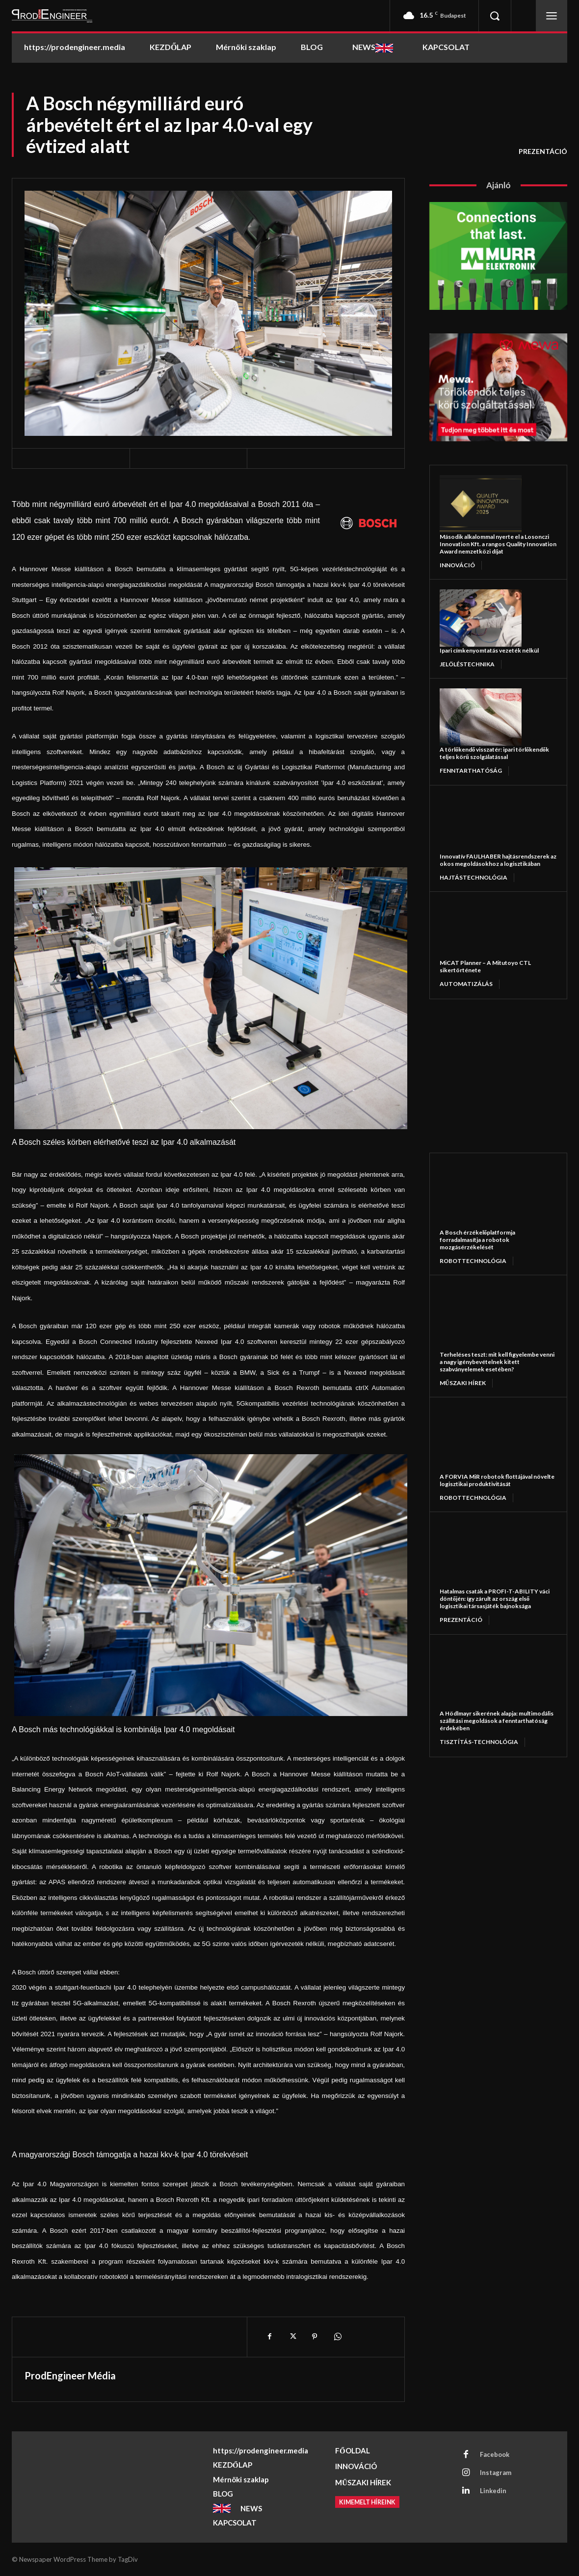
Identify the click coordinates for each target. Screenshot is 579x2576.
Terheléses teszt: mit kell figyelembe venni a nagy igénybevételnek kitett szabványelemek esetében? (497, 1362)
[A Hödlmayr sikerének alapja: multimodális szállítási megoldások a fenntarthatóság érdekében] (486, 1677)
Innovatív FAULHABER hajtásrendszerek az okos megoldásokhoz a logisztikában (498, 860)
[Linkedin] (466, 2491)
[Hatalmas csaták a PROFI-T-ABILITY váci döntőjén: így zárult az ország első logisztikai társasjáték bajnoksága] (486, 1555)
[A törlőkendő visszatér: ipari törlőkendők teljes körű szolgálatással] (481, 717)
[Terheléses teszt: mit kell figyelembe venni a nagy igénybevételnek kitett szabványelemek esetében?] (486, 1318)
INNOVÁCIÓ (457, 565)
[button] (494, 15)
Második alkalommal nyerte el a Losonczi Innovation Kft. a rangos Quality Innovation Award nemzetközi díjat (498, 544)
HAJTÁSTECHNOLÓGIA (473, 877)
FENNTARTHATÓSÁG (471, 770)
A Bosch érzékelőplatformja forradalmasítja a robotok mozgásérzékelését (477, 1240)
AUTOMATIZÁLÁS (466, 983)
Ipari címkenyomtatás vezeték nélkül (489, 650)
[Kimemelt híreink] (369, 2502)
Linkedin (493, 2491)
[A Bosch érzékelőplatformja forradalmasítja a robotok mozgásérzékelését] (486, 1196)
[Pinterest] (314, 2337)
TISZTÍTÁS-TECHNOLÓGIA (479, 1741)
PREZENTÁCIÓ (543, 151)
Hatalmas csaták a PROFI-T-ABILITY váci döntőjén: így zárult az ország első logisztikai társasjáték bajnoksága (495, 1599)
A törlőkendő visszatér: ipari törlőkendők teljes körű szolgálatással (494, 753)
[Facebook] (269, 2337)
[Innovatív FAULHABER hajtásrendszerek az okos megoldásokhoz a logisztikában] (481, 824)
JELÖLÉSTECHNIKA (467, 664)
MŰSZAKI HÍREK (463, 1383)
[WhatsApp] (337, 2337)
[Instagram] (466, 2473)
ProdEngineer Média (70, 2375)
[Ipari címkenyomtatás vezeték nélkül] (481, 618)
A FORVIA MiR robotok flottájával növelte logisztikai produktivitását (497, 1480)
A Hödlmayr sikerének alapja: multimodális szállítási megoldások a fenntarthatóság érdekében (496, 1721)
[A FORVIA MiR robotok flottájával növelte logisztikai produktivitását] (486, 1440)
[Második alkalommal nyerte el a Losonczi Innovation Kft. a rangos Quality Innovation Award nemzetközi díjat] (481, 503)
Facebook (494, 2454)
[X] (292, 2337)
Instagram (495, 2472)
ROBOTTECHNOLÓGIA (473, 1260)
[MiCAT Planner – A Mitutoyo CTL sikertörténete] (481, 930)
